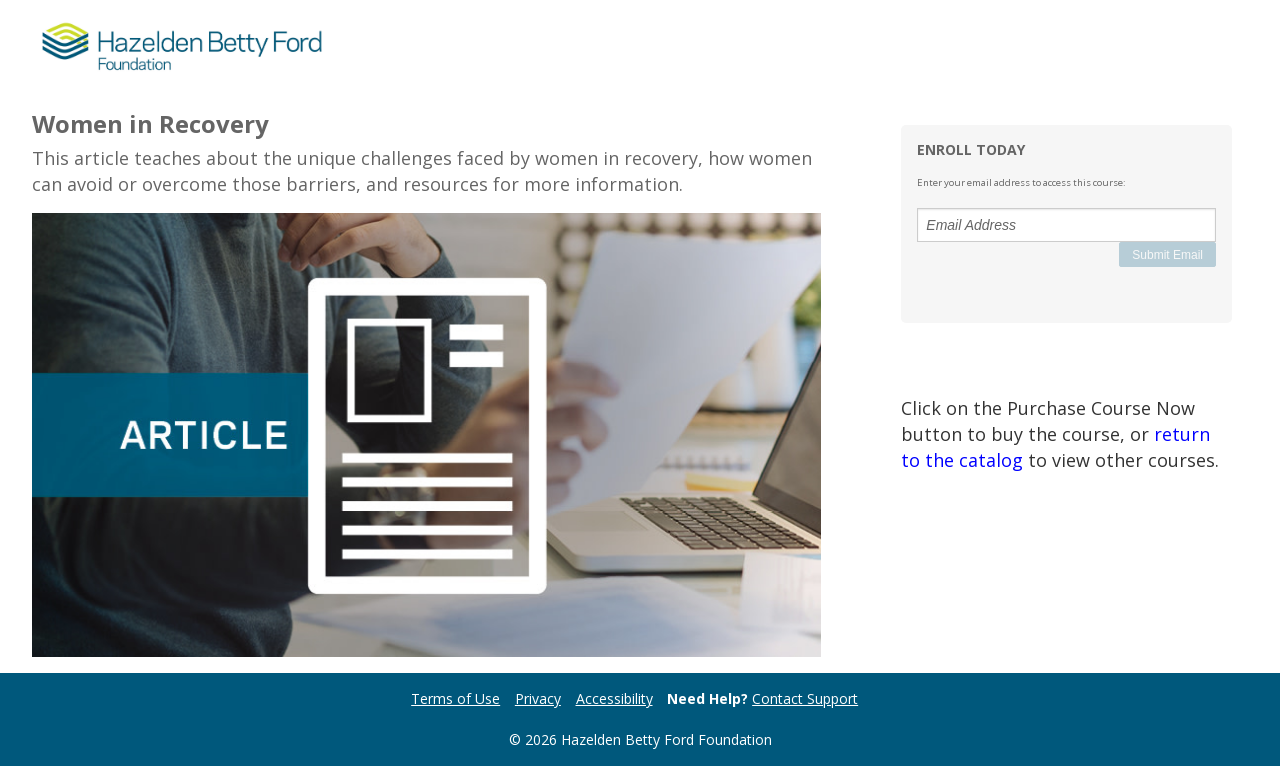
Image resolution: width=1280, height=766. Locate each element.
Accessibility (614, 698)
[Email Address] (1066, 225)
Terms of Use (455, 698)
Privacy (538, 698)
